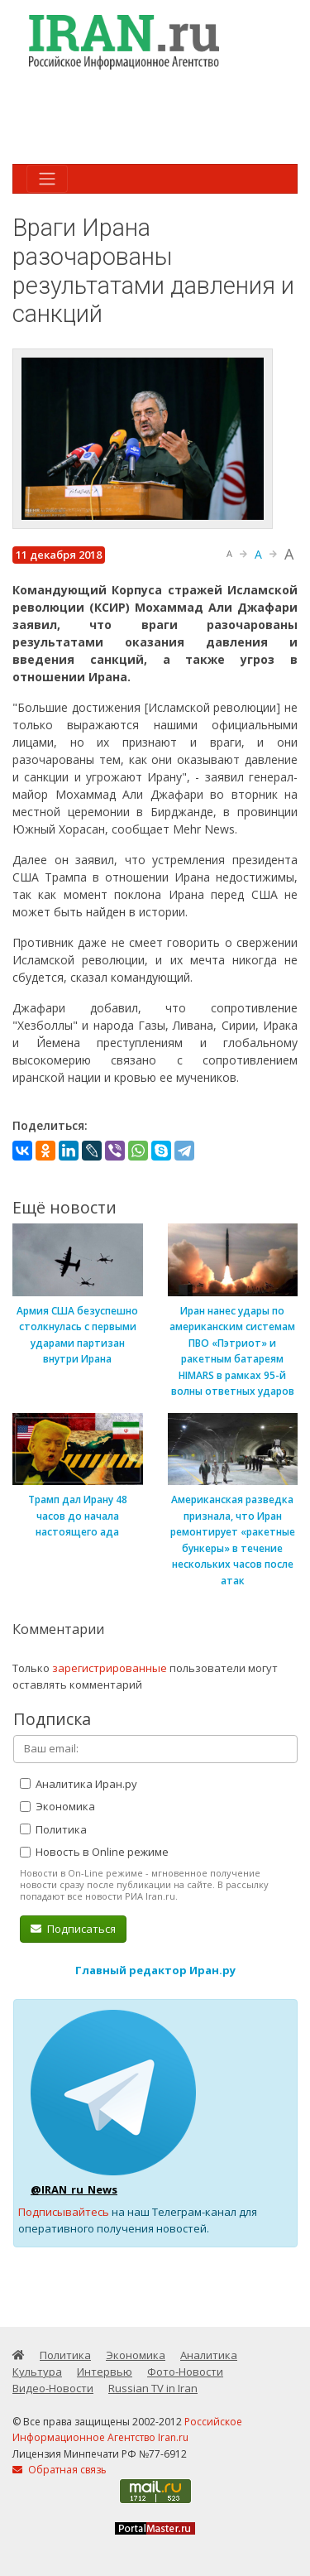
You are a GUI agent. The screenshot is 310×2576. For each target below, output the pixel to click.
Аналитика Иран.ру (78, 1783)
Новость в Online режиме (94, 1851)
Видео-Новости (52, 2388)
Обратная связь (59, 2470)
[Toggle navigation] (47, 179)
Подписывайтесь (63, 2211)
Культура (37, 2371)
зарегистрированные (109, 1667)
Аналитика (208, 2355)
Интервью (104, 2371)
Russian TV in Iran (153, 2388)
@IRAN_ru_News (74, 2189)
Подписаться (73, 1928)
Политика (53, 1829)
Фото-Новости (185, 2371)
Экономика (57, 1806)
